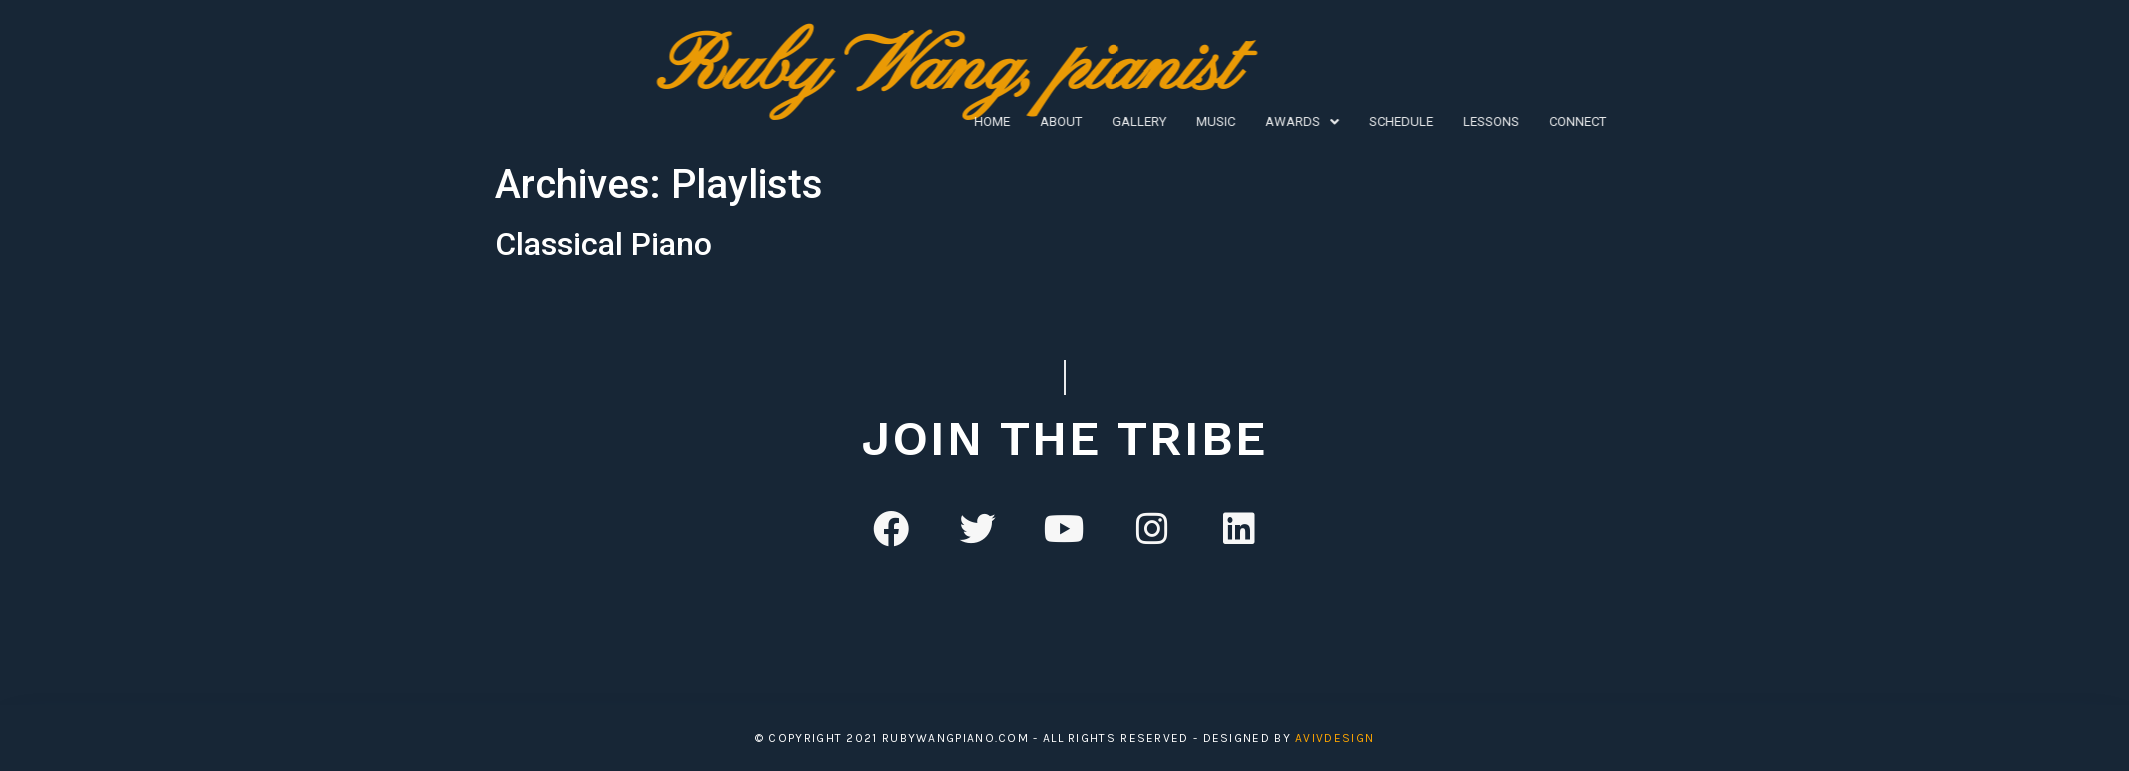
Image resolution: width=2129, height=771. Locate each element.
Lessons (1313, 121)
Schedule (1223, 121)
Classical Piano (603, 244)
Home (814, 121)
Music (1037, 121)
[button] (1124, 121)
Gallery (961, 121)
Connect (1399, 121)
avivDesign (1334, 738)
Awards (1124, 121)
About (883, 121)
